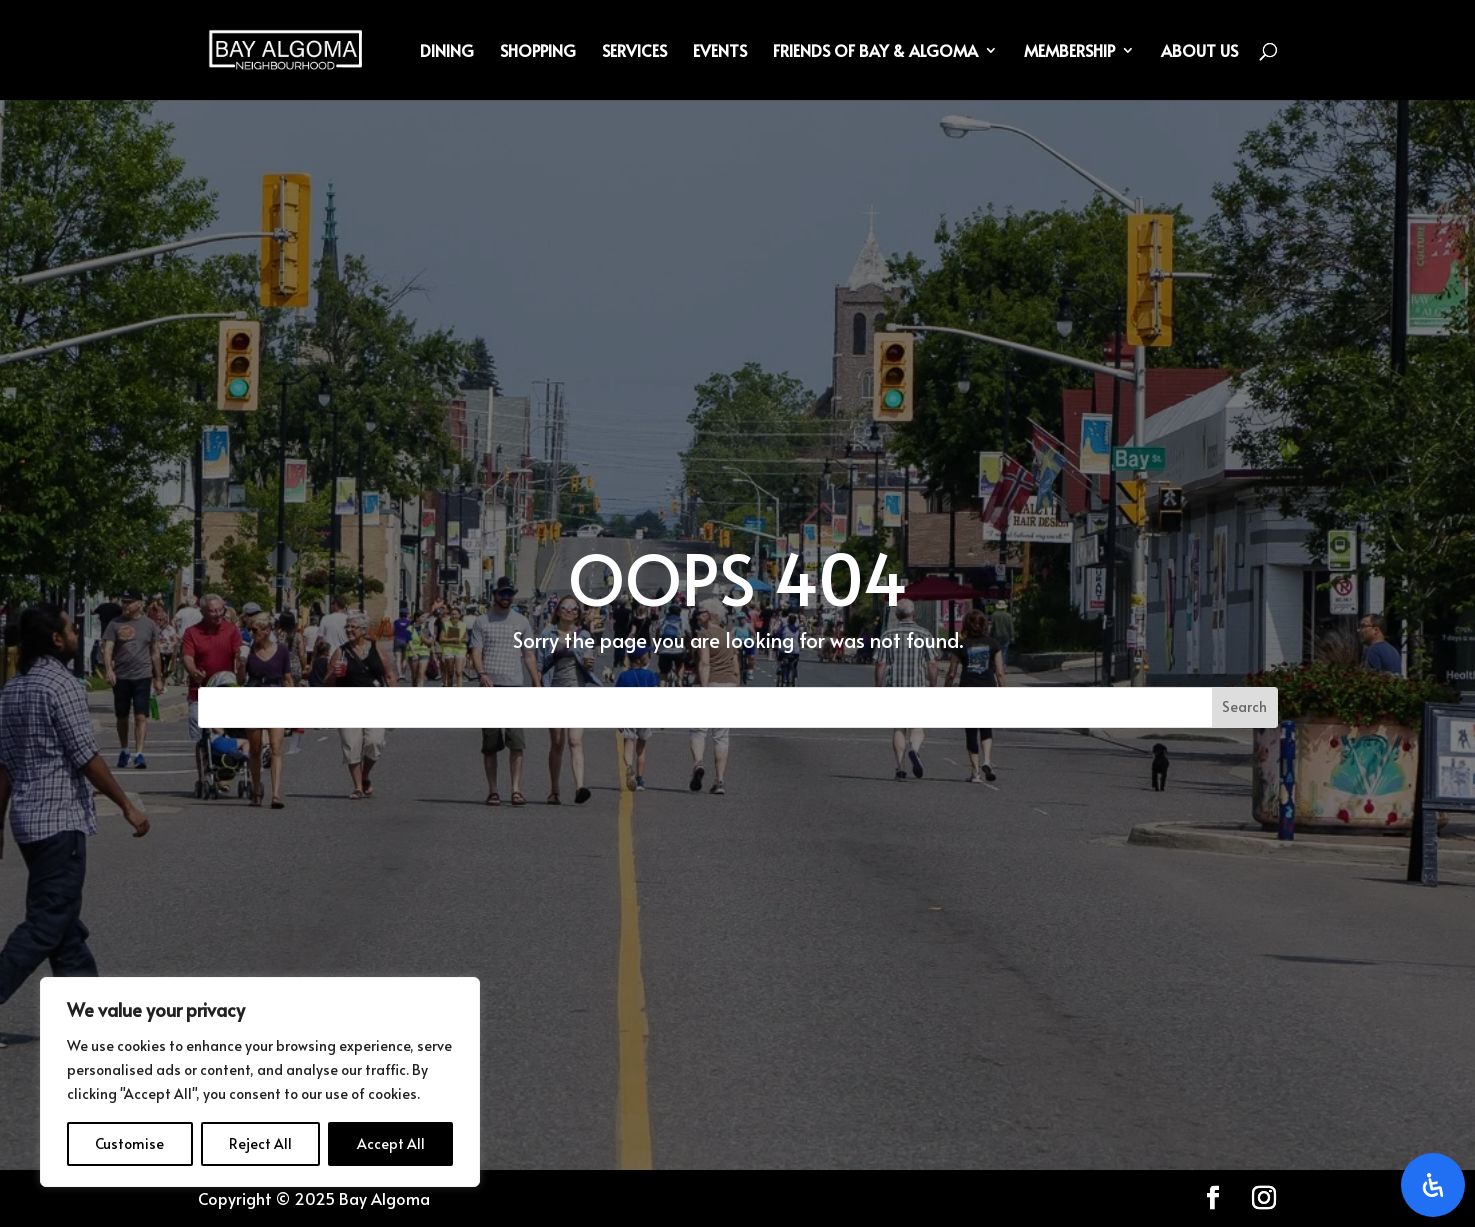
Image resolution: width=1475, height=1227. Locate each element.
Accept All (391, 1143)
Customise (129, 1143)
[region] (260, 1082)
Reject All (260, 1143)
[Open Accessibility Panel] (1433, 1185)
